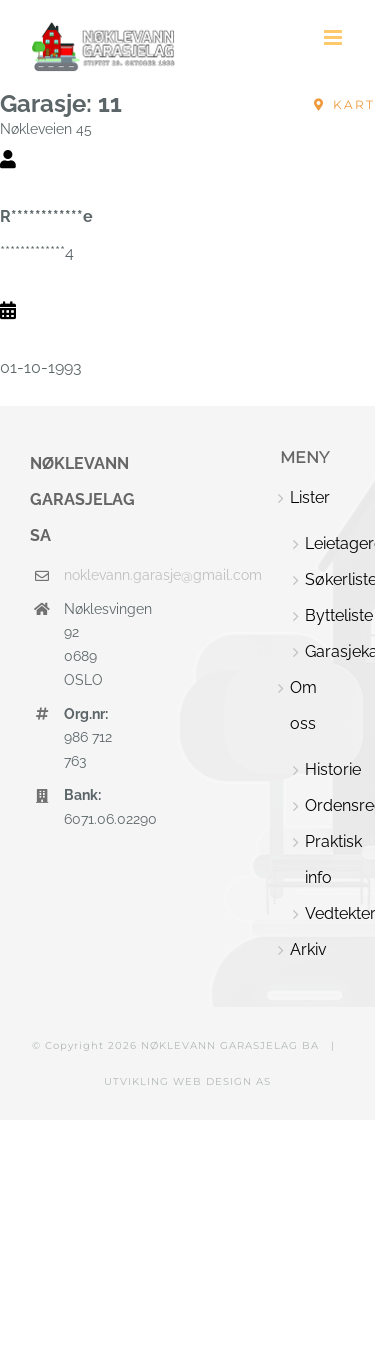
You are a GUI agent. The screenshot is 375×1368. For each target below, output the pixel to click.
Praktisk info (325, 859)
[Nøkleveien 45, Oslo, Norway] (344, 105)
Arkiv (308, 949)
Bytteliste (325, 615)
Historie (325, 769)
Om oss (303, 705)
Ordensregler (325, 805)
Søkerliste (325, 579)
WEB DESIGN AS (222, 1081)
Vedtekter (325, 913)
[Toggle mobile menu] (334, 37)
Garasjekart (325, 651)
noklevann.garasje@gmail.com (89, 575)
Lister (310, 497)
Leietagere (325, 543)
